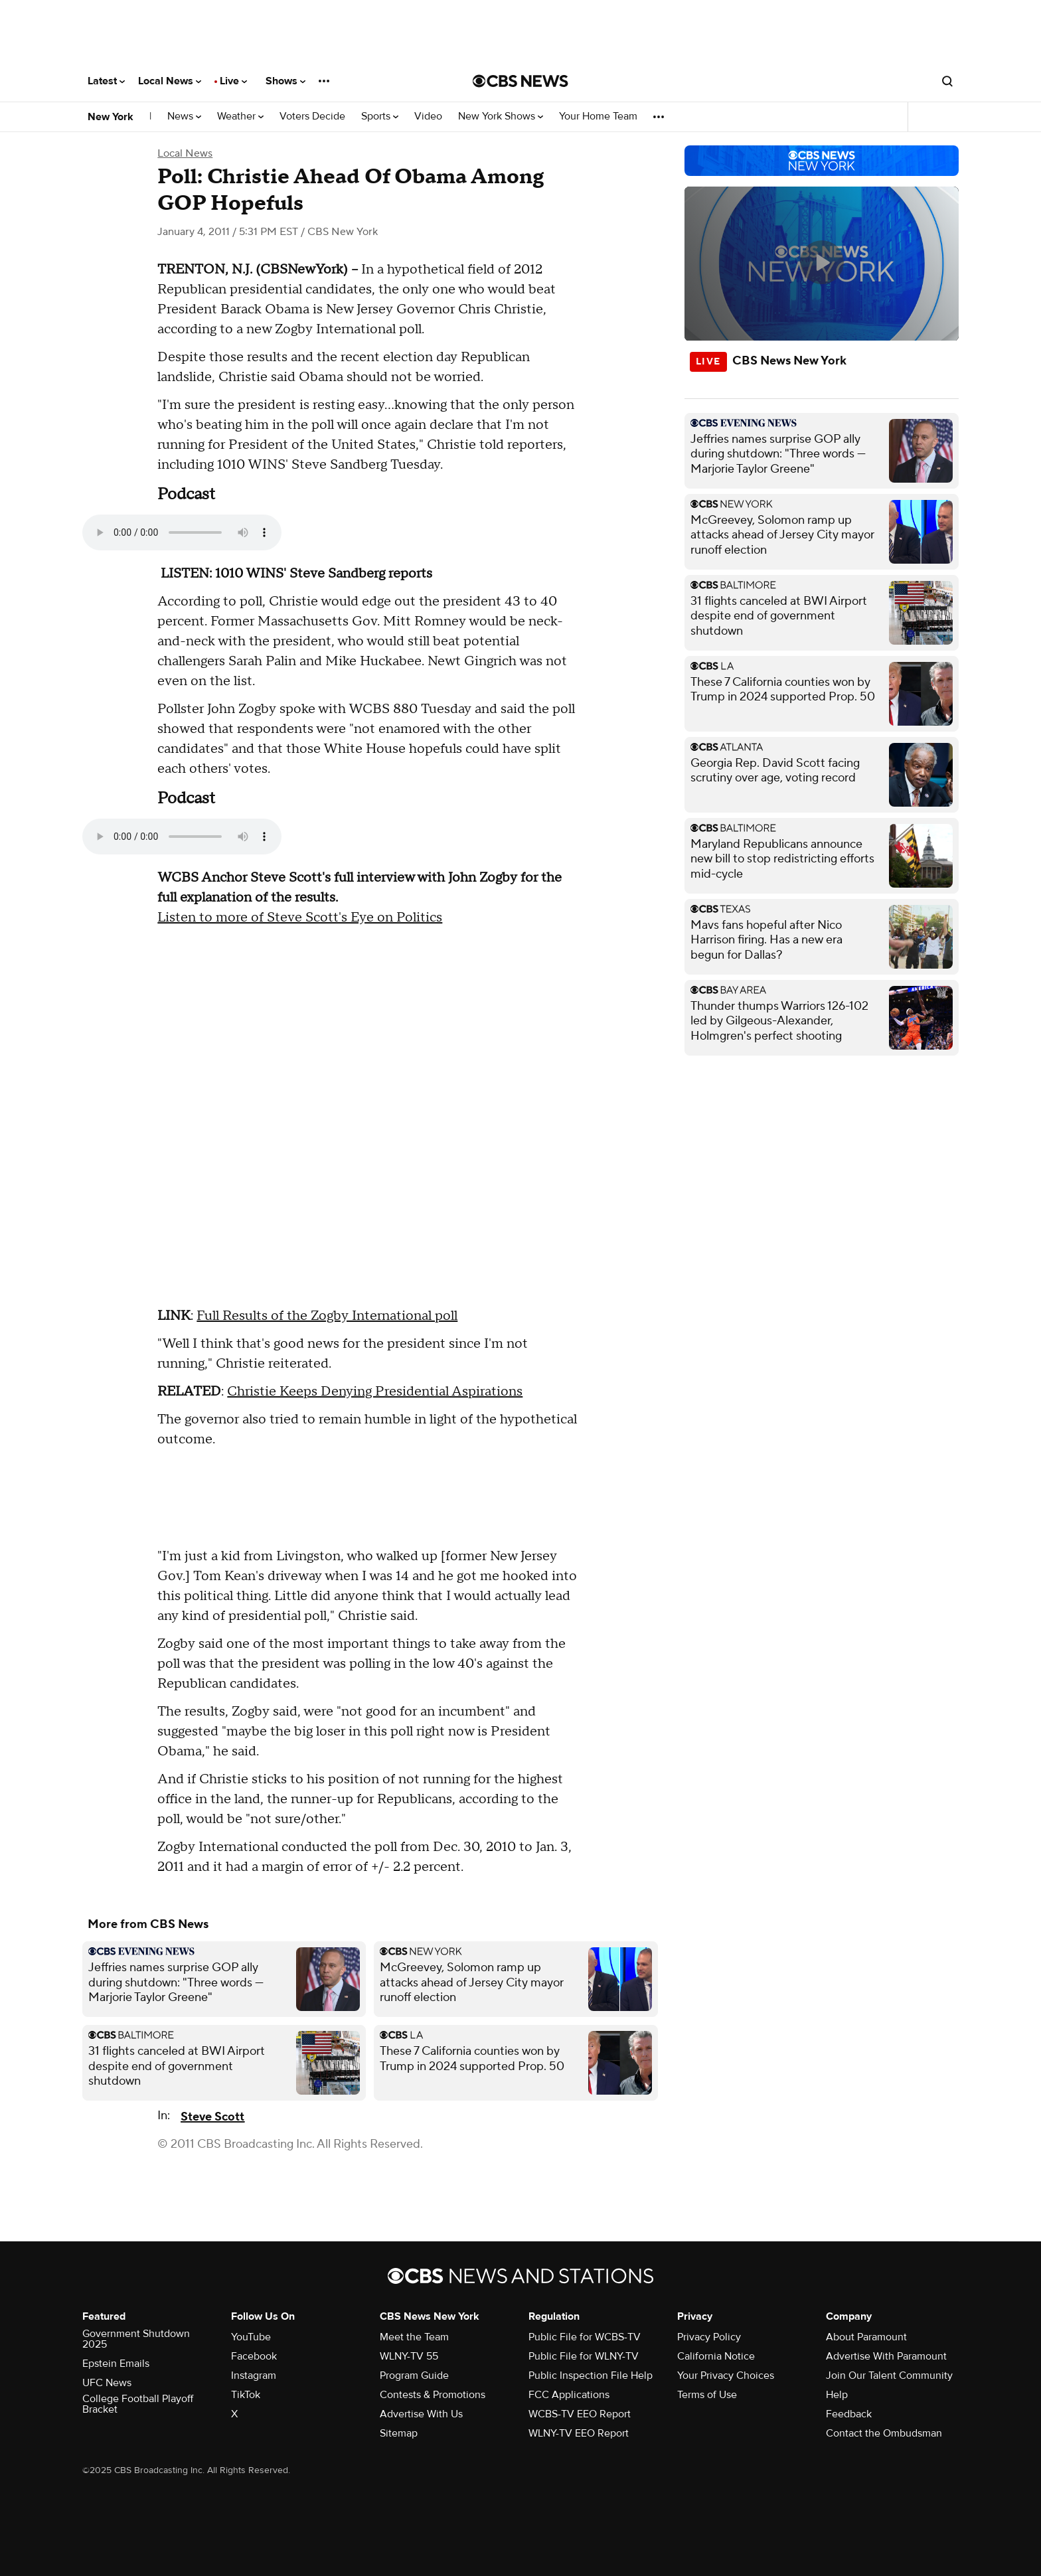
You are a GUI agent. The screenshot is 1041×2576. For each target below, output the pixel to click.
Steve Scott (212, 2117)
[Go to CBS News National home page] (520, 81)
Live (233, 81)
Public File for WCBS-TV (584, 2337)
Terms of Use (707, 2394)
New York (110, 116)
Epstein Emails (115, 2363)
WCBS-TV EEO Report (579, 2414)
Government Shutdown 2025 (136, 2339)
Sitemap (399, 2433)
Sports (379, 116)
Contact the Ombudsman (884, 2433)
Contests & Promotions (432, 2394)
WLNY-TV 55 (409, 2356)
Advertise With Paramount (886, 2356)
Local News (169, 81)
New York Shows (500, 116)
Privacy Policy (709, 2337)
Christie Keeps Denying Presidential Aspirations (374, 1391)
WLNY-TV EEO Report (578, 2433)
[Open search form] (947, 81)
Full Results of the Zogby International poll (327, 1316)
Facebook (254, 2356)
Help (837, 2394)
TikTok (245, 2394)
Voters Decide (312, 116)
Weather (240, 116)
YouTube (251, 2337)
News (184, 116)
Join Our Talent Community (889, 2375)
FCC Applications (568, 2394)
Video (428, 116)
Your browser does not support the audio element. (181, 532)
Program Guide (414, 2375)
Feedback (849, 2414)
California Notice (716, 2356)
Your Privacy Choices (725, 2375)
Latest (106, 81)
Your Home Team (598, 116)
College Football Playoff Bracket (137, 2404)
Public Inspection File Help (590, 2375)
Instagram (253, 2375)
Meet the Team (414, 2337)
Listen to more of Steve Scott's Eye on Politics (299, 917)
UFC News (106, 2382)
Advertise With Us (421, 2414)
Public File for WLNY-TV (583, 2356)
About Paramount (866, 2337)
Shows (285, 81)
